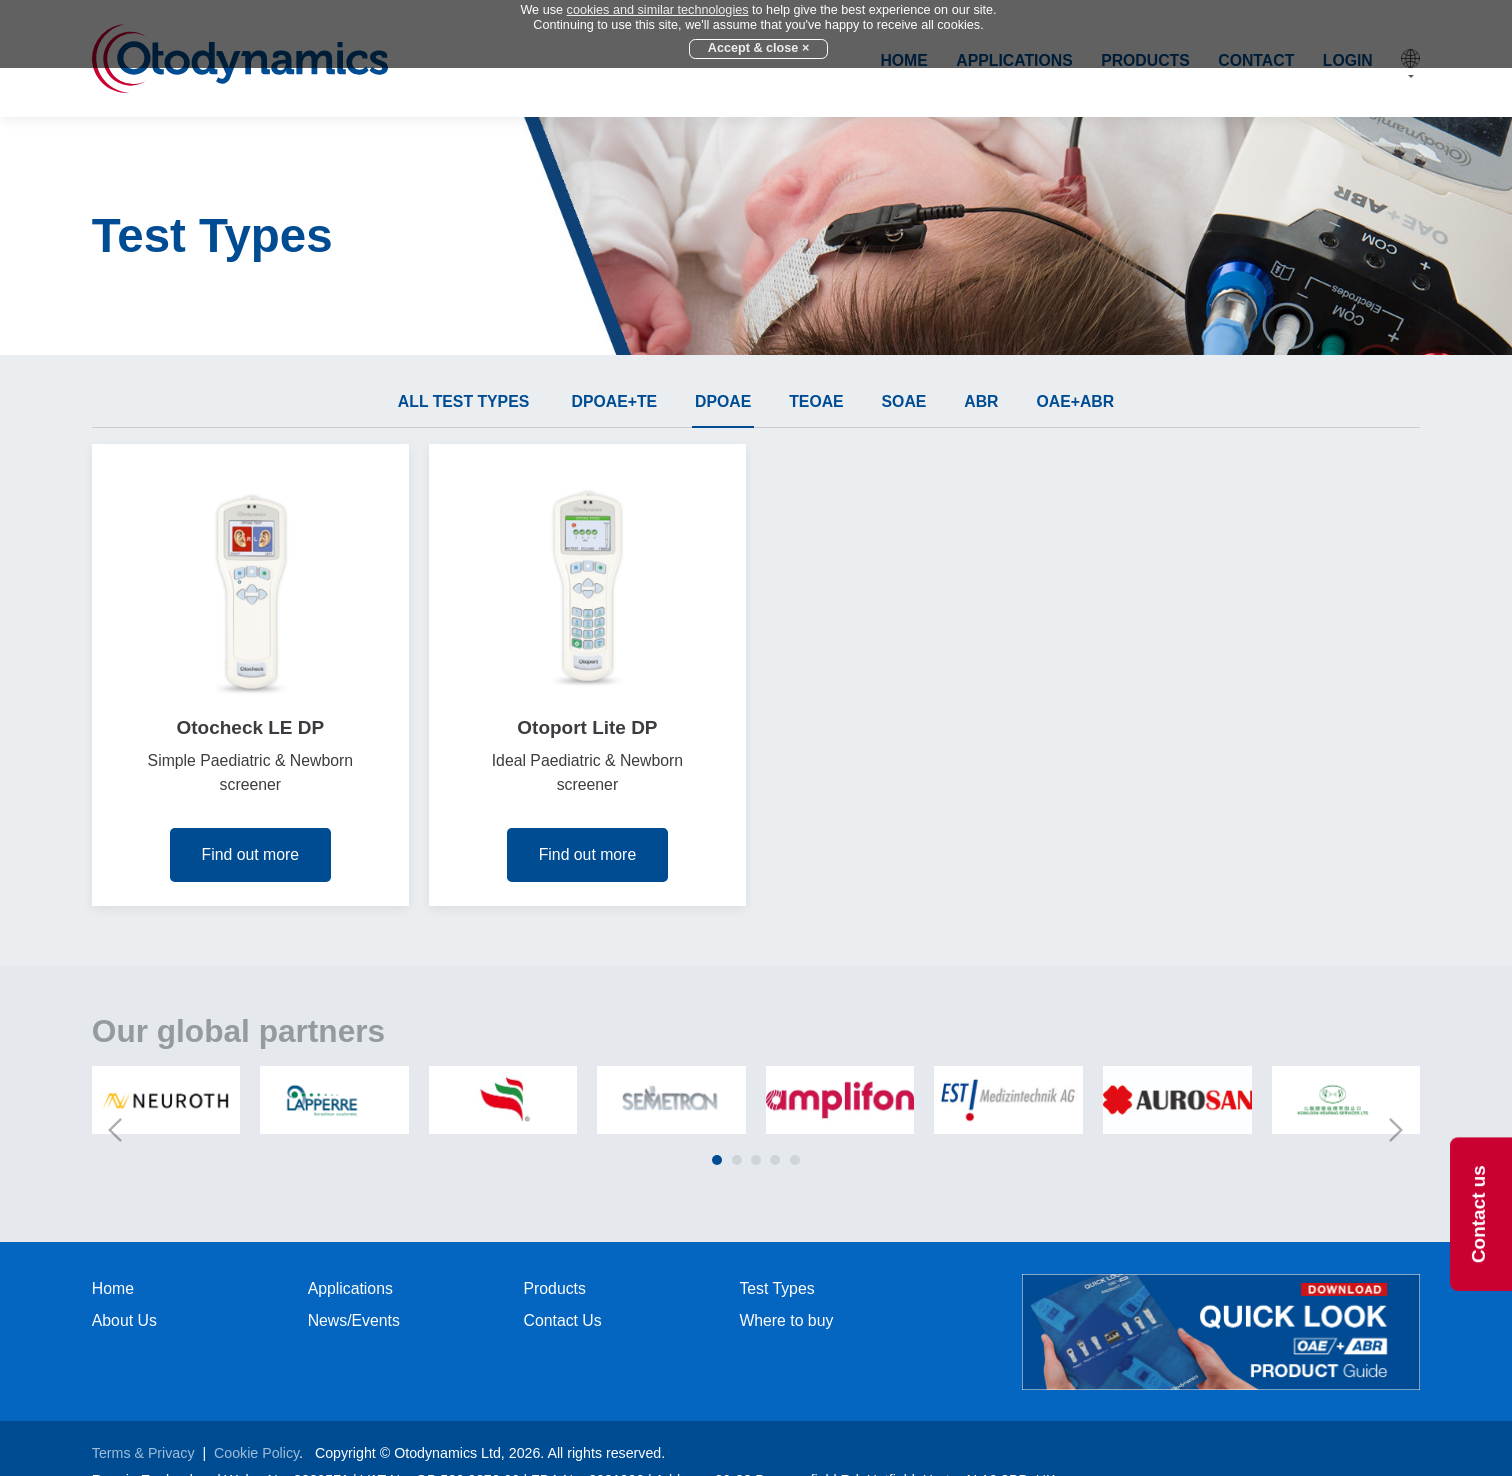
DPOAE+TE (615, 401)
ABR (981, 401)
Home (113, 1288)
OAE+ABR (1075, 401)
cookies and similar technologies (658, 10)
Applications (350, 1288)
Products (555, 1288)
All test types (463, 401)
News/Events (354, 1320)
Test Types (776, 1288)
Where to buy (786, 1320)
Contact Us (563, 1320)
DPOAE (723, 401)
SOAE (904, 401)
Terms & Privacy (143, 1453)
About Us (124, 1320)
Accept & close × (759, 48)
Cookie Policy (256, 1453)
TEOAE (816, 401)
